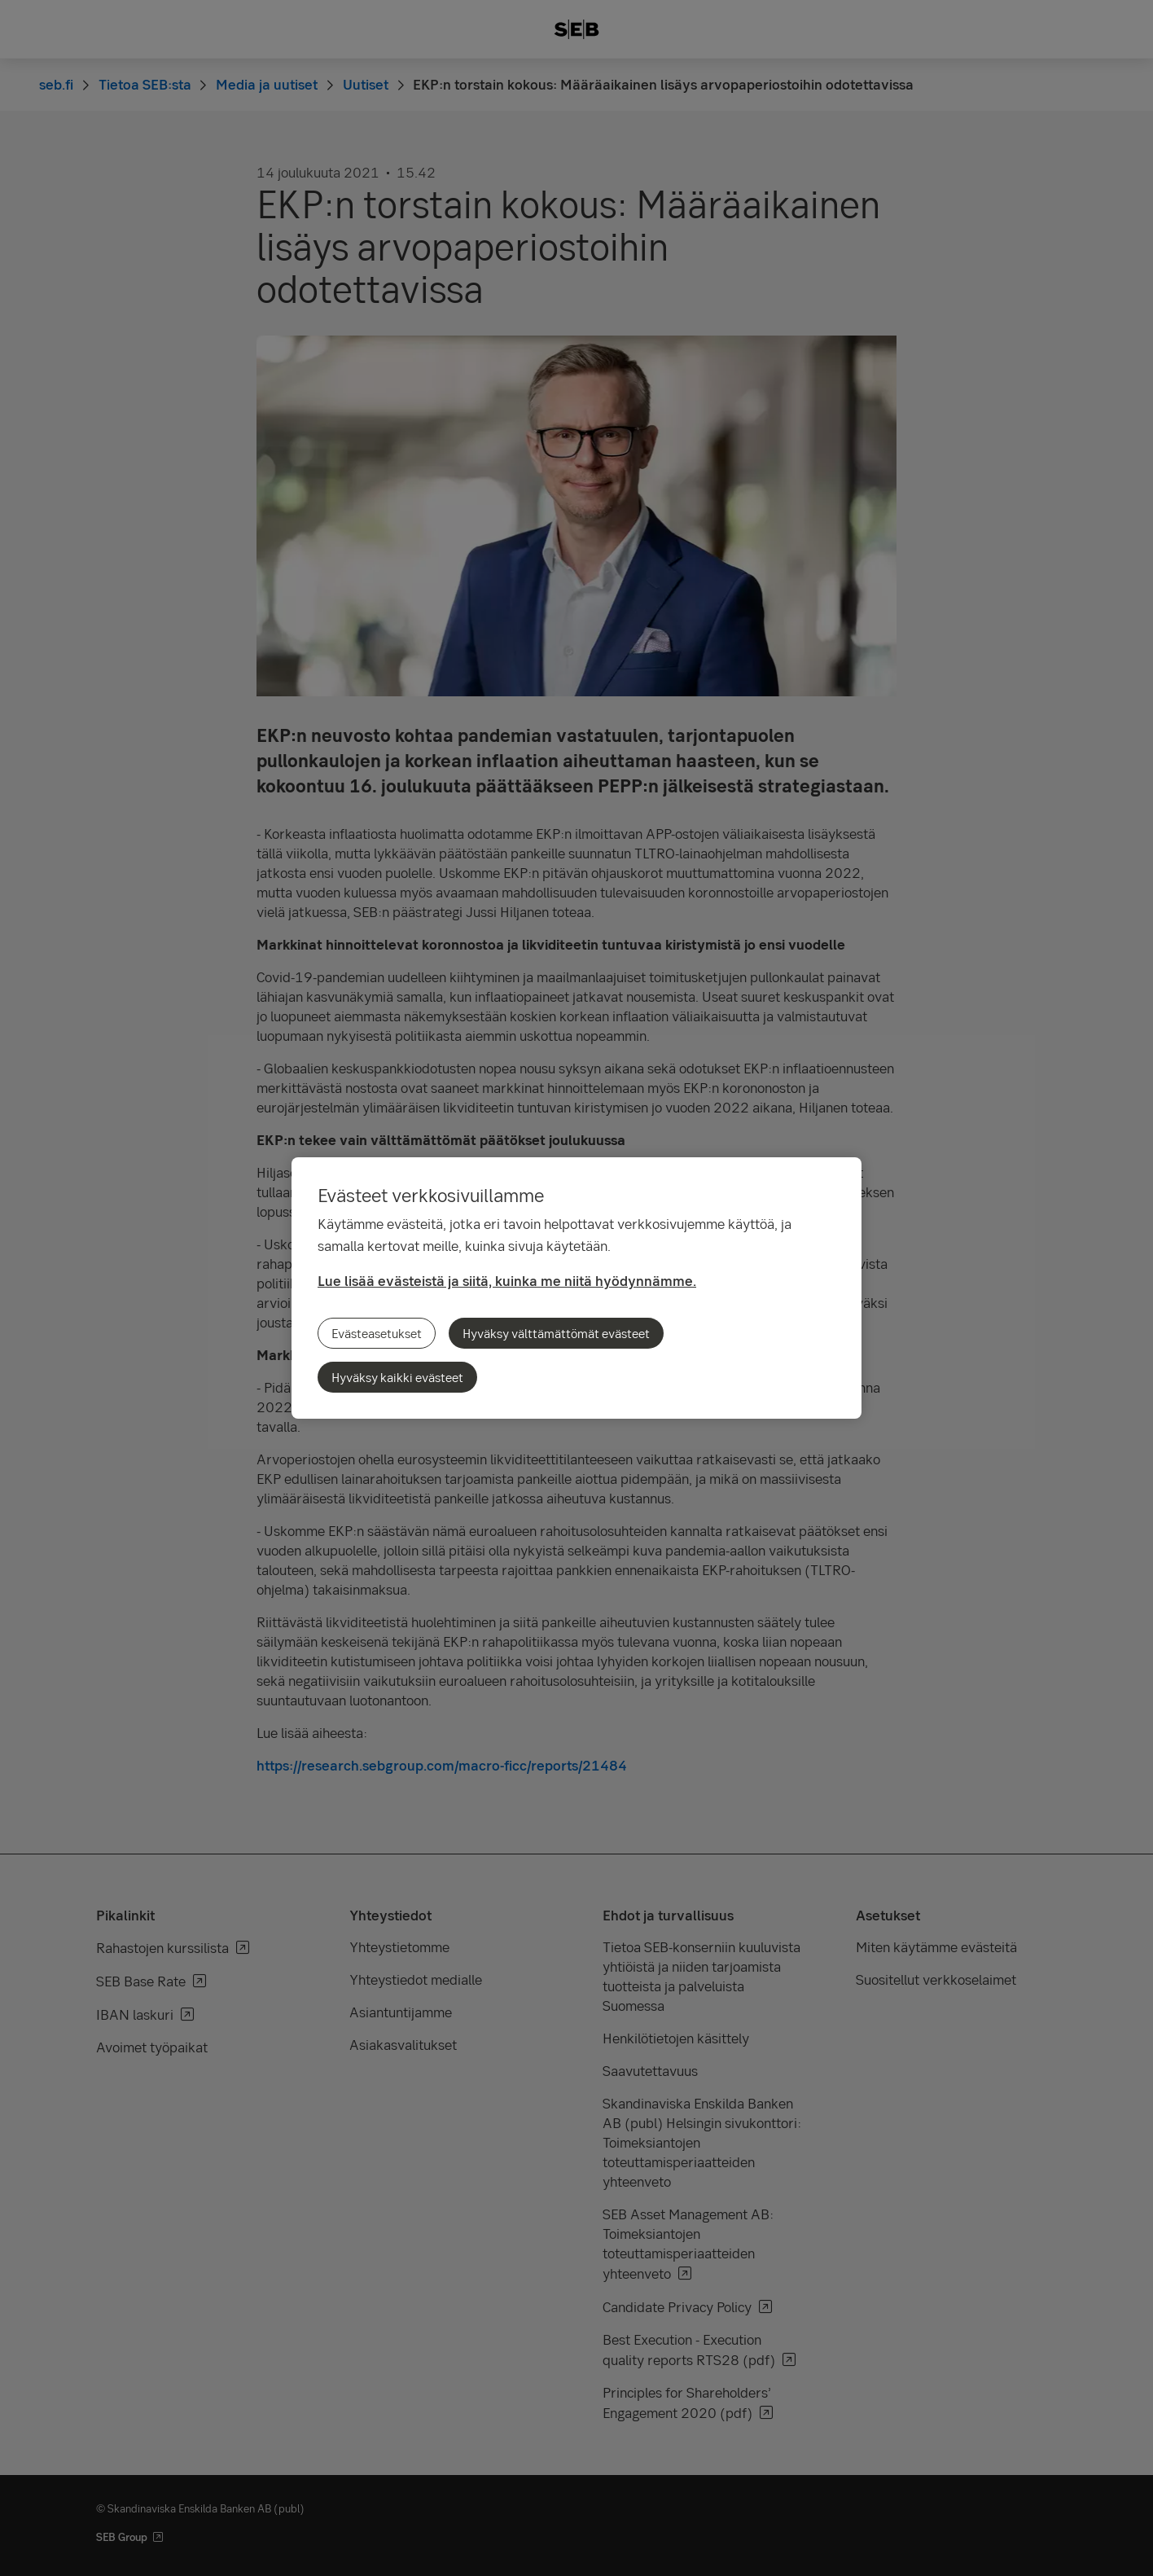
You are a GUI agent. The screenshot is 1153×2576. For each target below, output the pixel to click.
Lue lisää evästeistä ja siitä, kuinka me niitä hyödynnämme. (507, 1280)
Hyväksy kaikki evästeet (397, 1377)
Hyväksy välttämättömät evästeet (556, 1333)
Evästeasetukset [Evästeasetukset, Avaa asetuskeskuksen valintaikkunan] (376, 1333)
